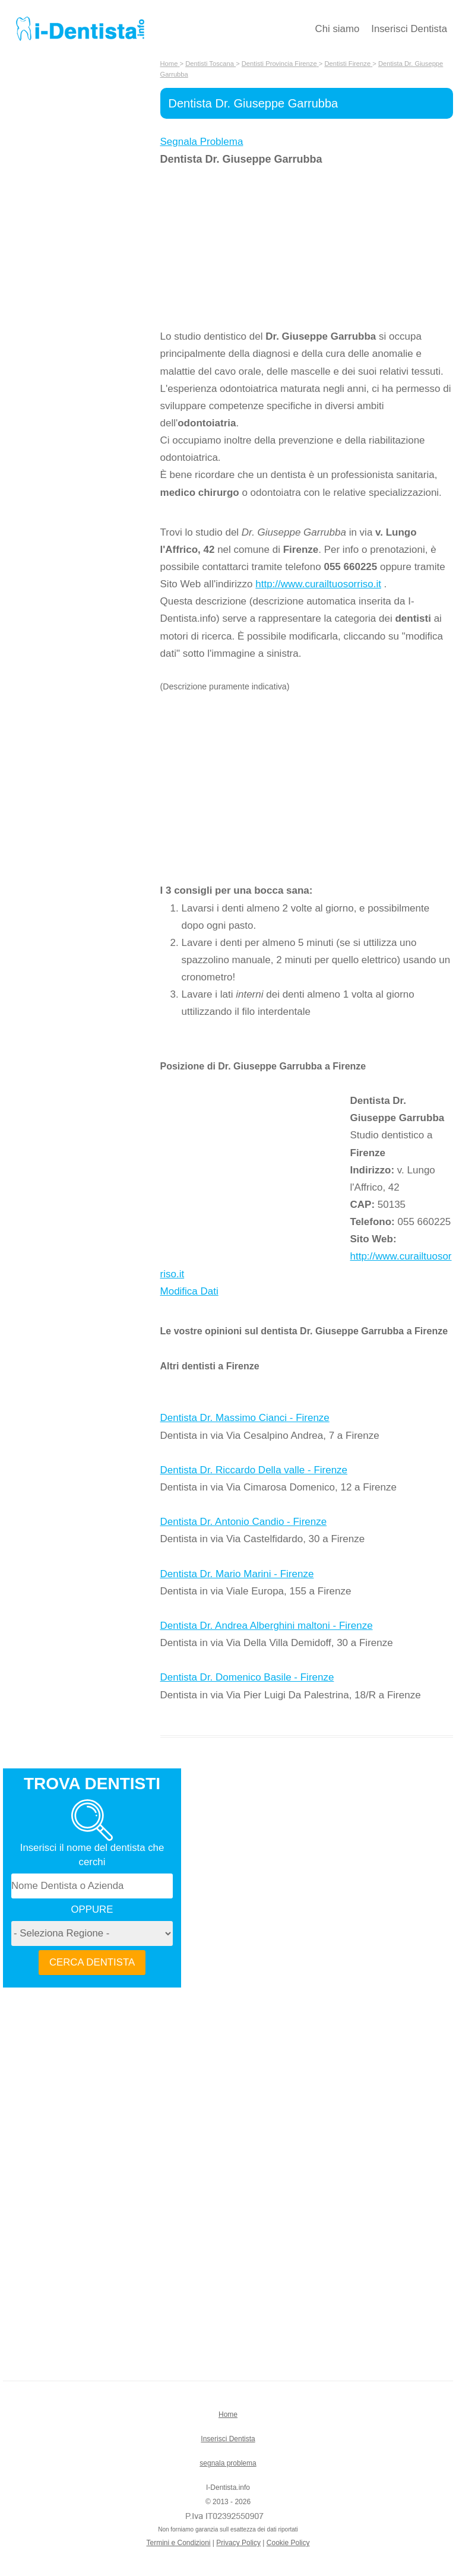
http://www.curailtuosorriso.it (318, 584)
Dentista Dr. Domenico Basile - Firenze (247, 1677)
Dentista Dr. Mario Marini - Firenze (237, 1574)
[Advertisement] (255, 247)
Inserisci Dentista (409, 28)
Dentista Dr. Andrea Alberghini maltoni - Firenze (266, 1625)
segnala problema (228, 2463)
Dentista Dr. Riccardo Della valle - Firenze (254, 1470)
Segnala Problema (201, 141)
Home (228, 2414)
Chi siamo (337, 28)
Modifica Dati (189, 1291)
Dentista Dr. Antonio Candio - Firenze (243, 1521)
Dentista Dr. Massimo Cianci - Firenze (245, 1417)
